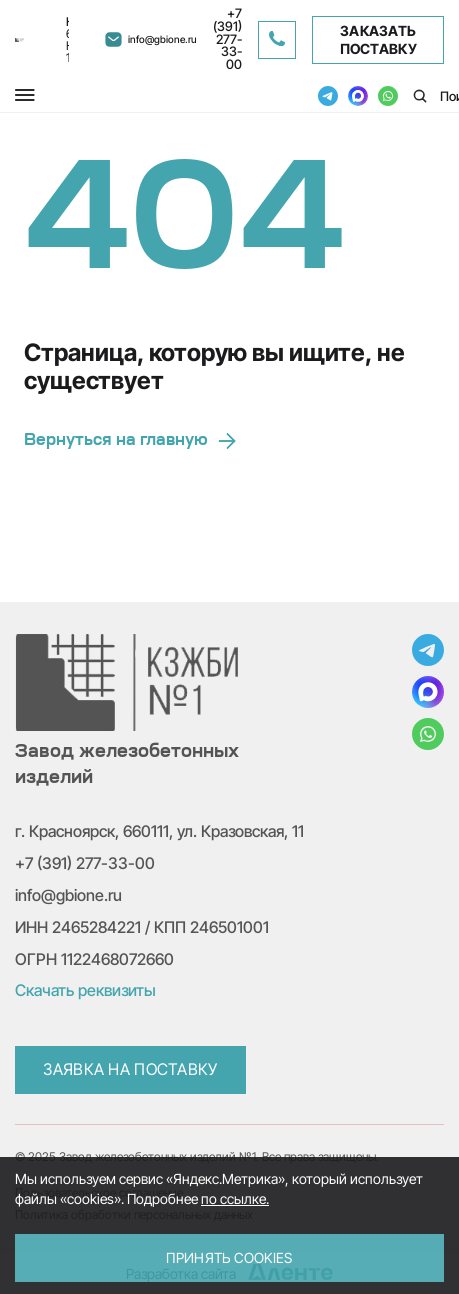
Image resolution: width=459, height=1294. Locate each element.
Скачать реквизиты (85, 990)
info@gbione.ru (68, 895)
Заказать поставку (378, 39)
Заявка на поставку (130, 1069)
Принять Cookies (229, 1257)
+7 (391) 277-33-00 (85, 863)
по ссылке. (235, 1198)
